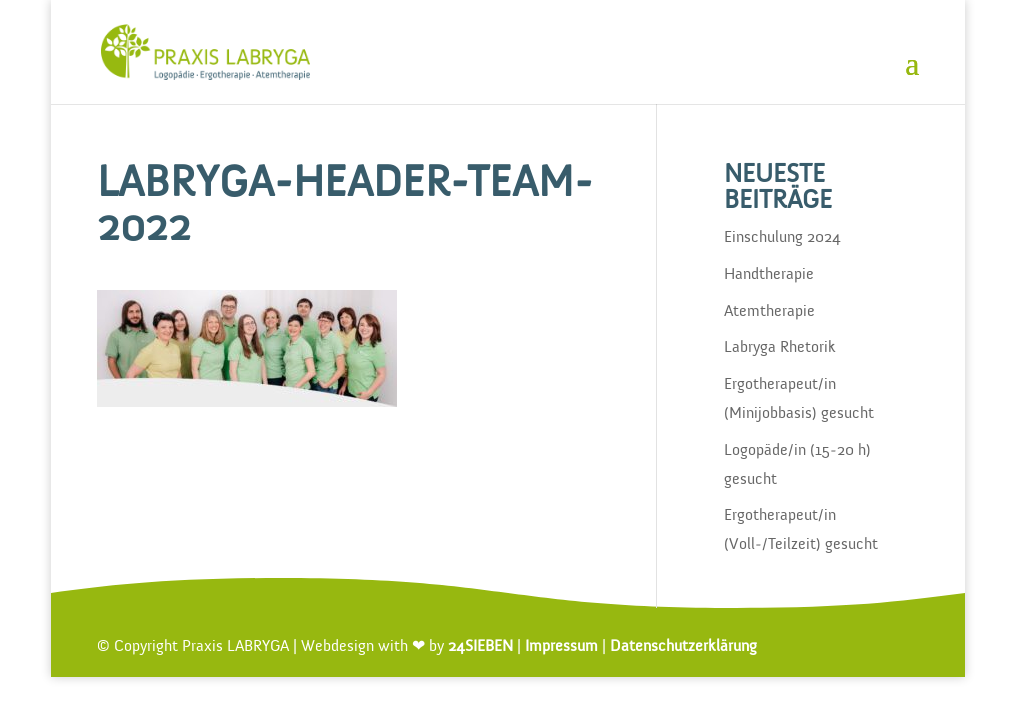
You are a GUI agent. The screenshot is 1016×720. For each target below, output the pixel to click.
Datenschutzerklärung (683, 647)
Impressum (561, 647)
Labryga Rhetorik (780, 348)
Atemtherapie (769, 312)
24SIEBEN (480, 647)
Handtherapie (769, 275)
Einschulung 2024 (782, 238)
